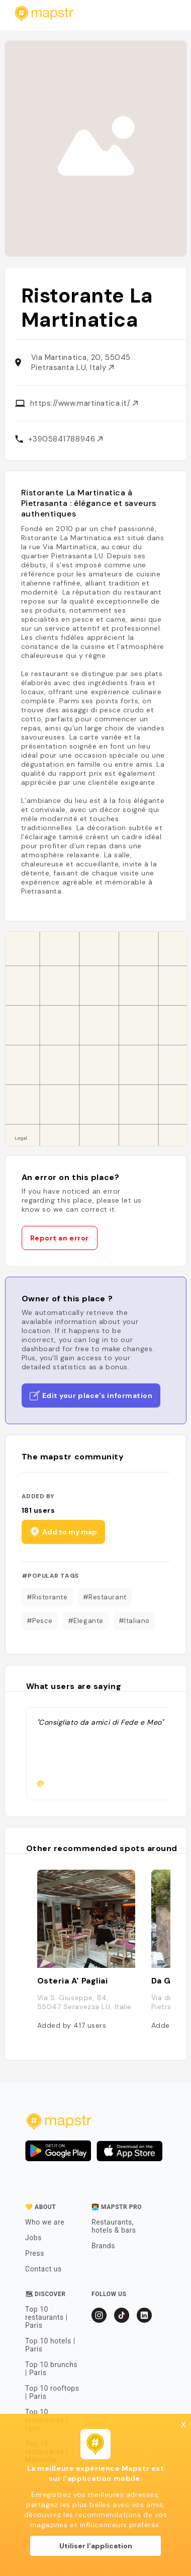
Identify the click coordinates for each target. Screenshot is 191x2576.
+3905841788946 (65, 439)
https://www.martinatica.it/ (84, 403)
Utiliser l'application (95, 2545)
